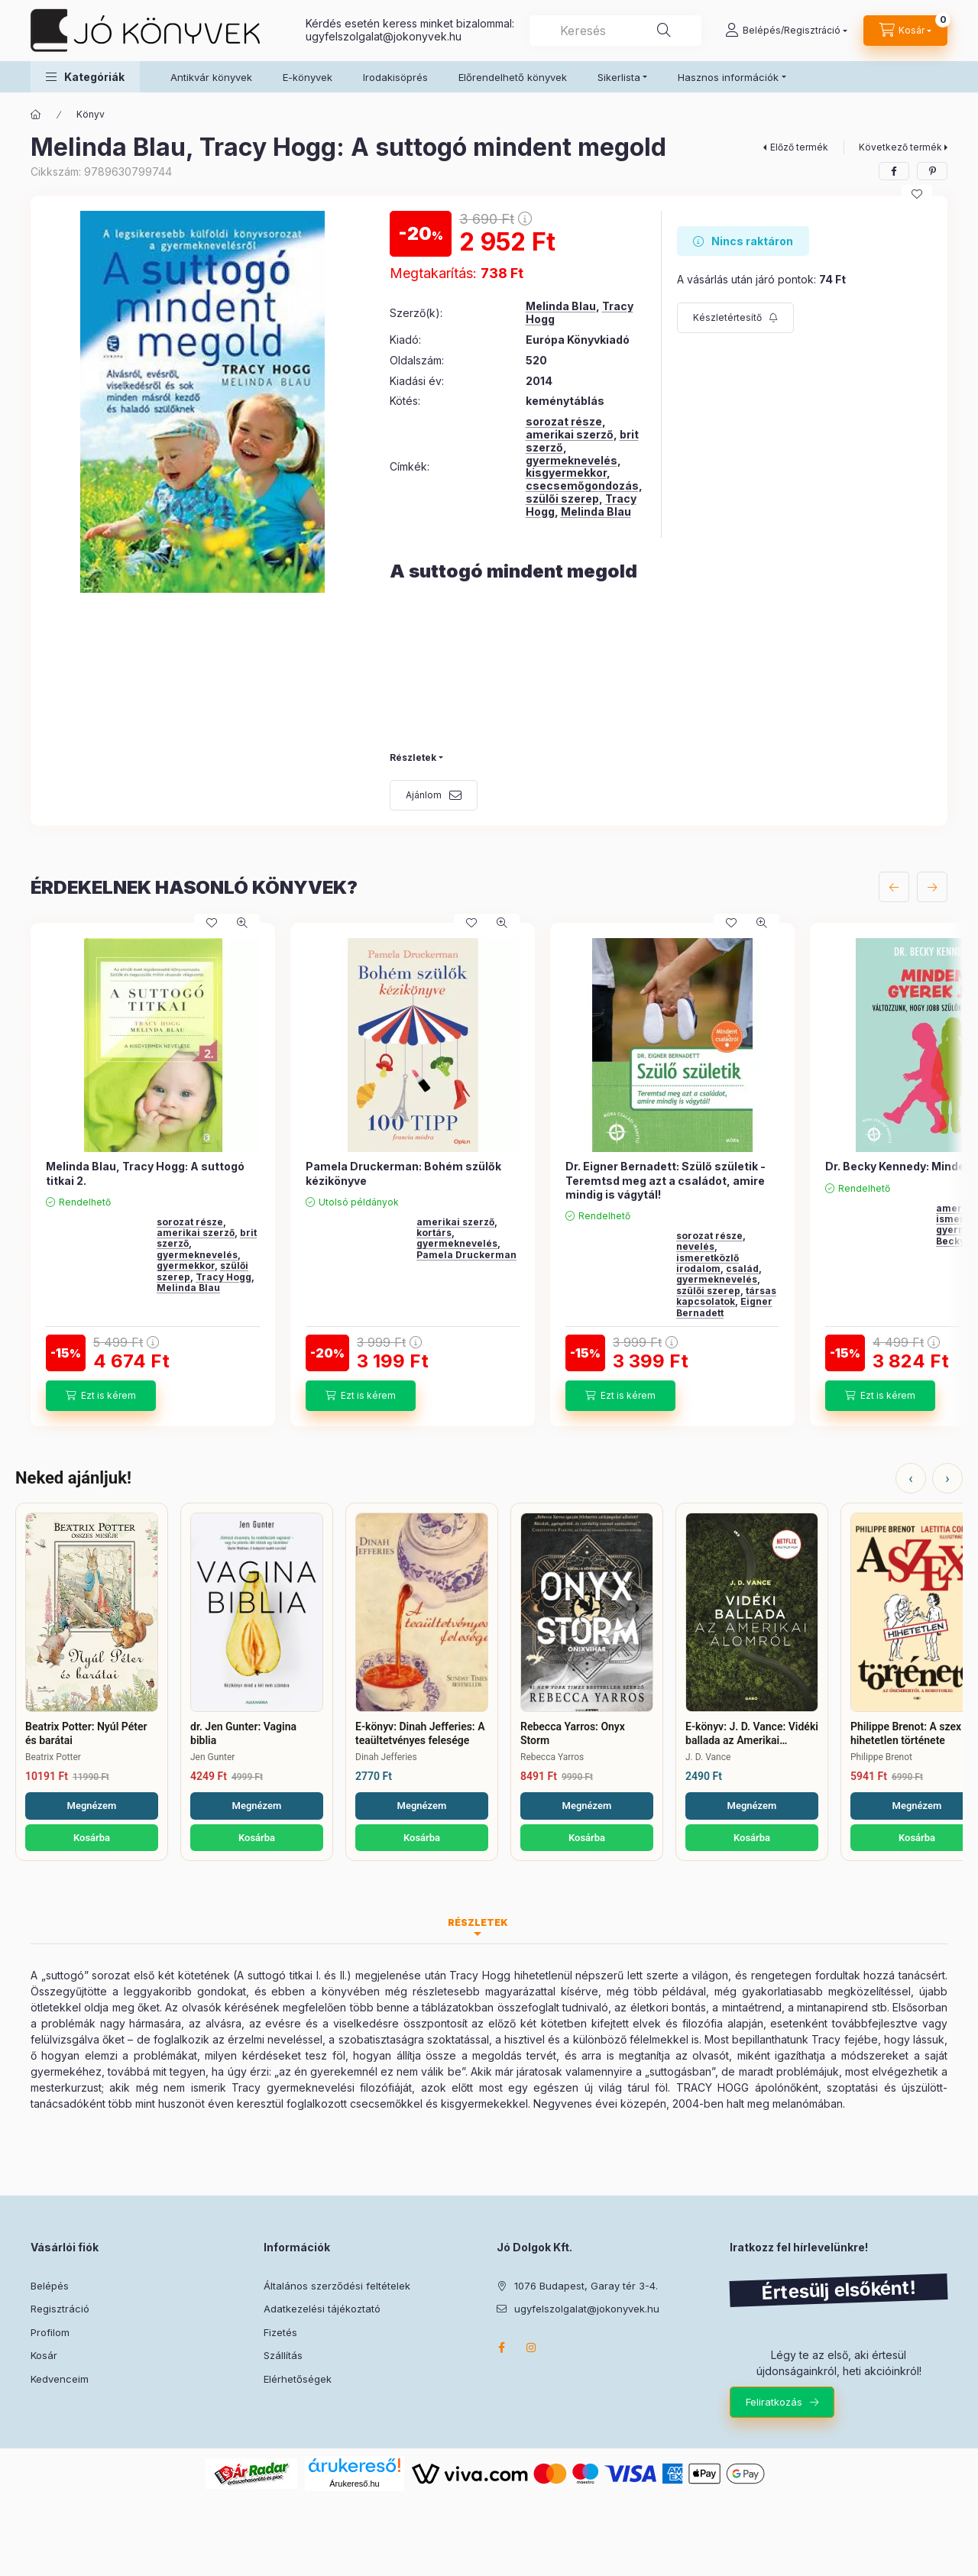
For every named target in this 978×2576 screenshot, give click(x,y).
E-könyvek (307, 77)
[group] (489, 1174)
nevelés (695, 1246)
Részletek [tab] (478, 1922)
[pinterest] (932, 171)
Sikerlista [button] (618, 77)
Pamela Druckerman (466, 1254)
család (742, 1268)
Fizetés (280, 2332)
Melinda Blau (561, 305)
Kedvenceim (60, 2379)
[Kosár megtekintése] (905, 30)
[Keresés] (664, 30)
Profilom (50, 2332)
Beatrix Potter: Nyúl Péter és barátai (86, 1733)
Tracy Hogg (223, 1277)
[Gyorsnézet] (242, 923)
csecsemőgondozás (582, 485)
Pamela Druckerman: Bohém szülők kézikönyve (403, 1173)
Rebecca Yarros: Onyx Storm (572, 1733)
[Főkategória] (36, 114)
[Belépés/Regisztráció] (786, 30)
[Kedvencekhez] (917, 194)
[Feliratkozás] (735, 318)
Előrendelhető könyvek (512, 77)
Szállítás (283, 2355)
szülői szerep (562, 498)
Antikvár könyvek (211, 77)
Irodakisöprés (395, 77)
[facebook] (894, 171)
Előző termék (799, 147)
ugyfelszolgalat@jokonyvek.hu (383, 36)
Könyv (90, 114)
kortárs (434, 1232)
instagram (532, 2347)
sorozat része (564, 421)
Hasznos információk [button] (728, 77)
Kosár (44, 2355)
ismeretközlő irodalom (707, 1263)
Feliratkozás (774, 2402)
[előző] (894, 887)
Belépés (50, 2286)
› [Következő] (947, 1478)
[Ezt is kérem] (101, 1395)
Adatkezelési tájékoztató (322, 2309)
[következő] (932, 887)
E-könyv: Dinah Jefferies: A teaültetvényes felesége (420, 1733)
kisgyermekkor (566, 472)
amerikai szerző (570, 434)
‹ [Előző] (910, 1478)
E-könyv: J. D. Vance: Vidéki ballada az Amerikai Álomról (751, 1733)
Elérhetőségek (298, 2379)
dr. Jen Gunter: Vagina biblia (243, 1733)
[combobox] (615, 30)
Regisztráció (60, 2309)
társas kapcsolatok (726, 1296)
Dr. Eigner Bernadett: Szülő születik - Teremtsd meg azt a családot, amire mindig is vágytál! (665, 1180)
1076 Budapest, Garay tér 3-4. (586, 2286)
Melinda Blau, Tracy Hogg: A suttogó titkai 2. (145, 1173)
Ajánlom (424, 795)
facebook (501, 2347)
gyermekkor (186, 1265)
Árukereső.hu (354, 2483)
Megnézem (92, 1805)
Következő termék (900, 147)
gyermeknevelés (571, 460)
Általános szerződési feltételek (337, 2286)
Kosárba (91, 1837)
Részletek (413, 757)
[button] (85, 76)
